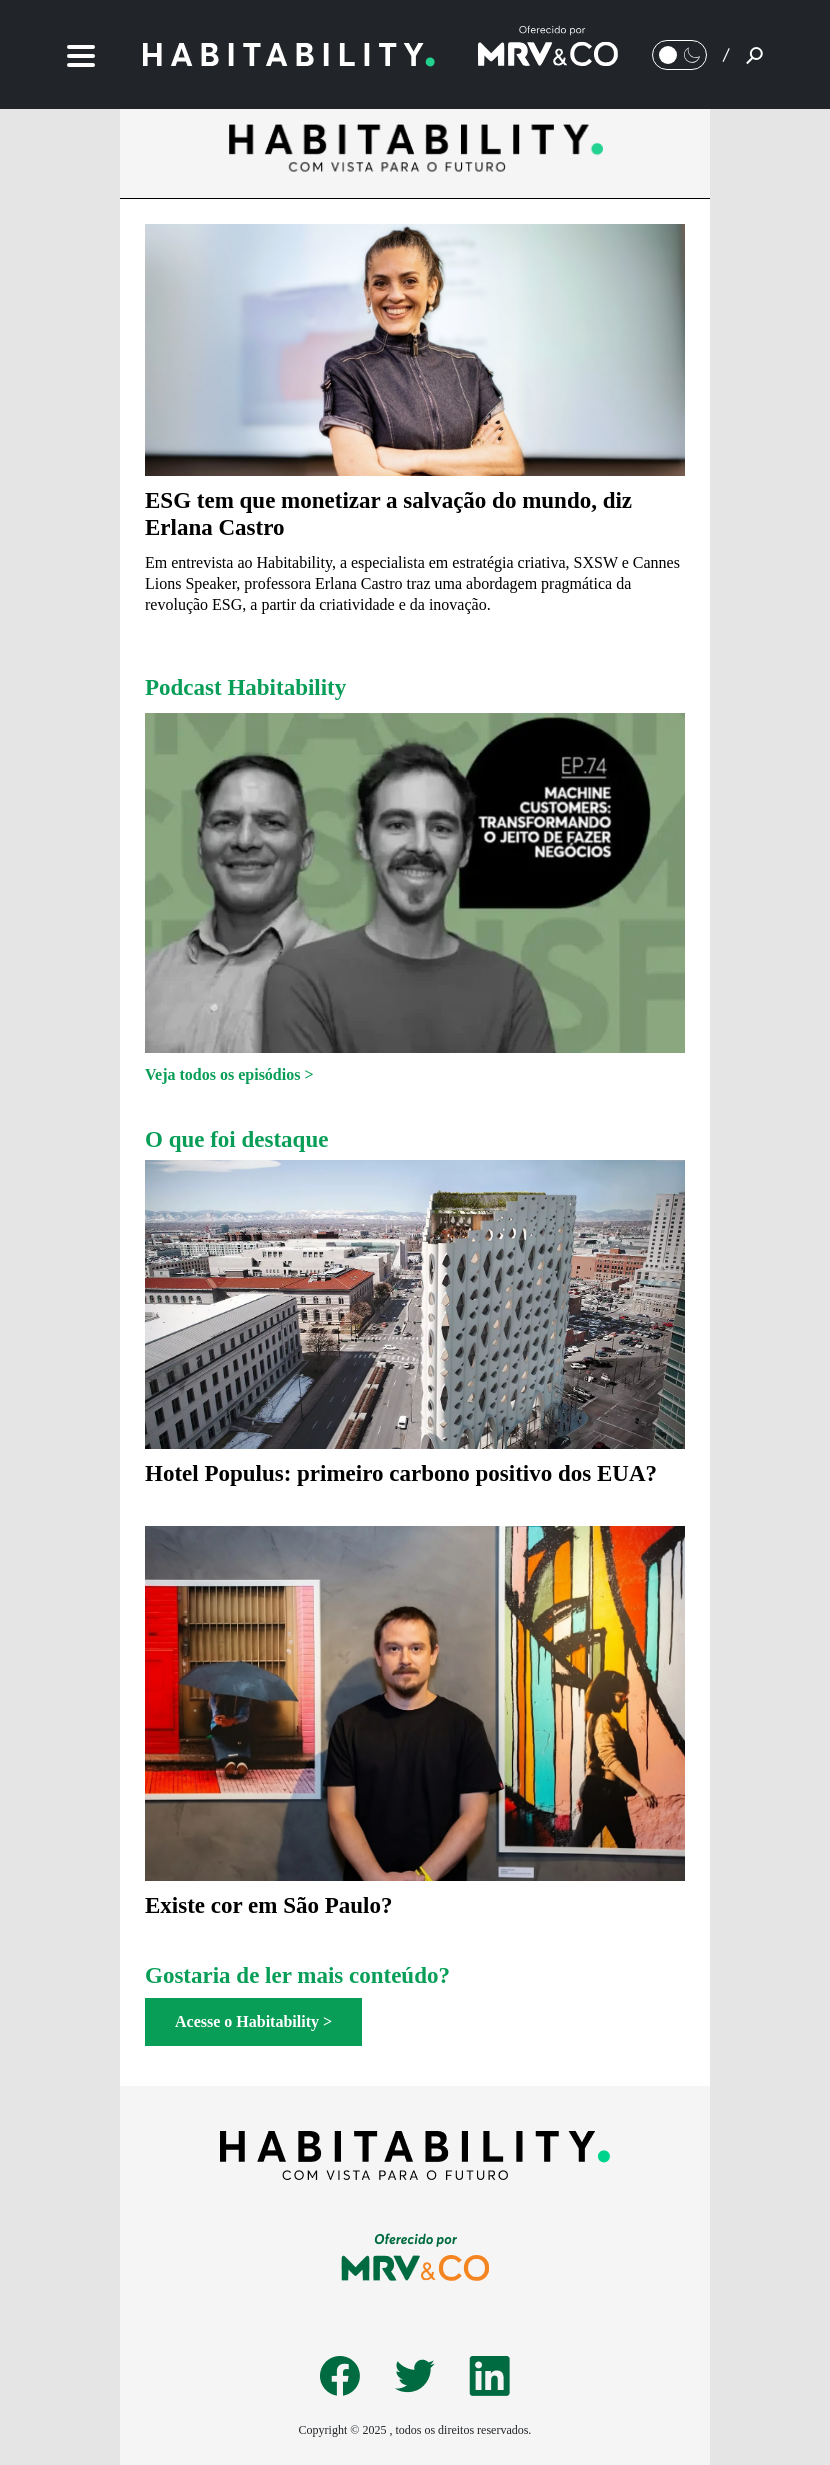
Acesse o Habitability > (253, 2021)
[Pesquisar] (754, 55)
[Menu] (81, 54)
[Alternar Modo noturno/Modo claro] (679, 55)
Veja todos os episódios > (229, 1074)
